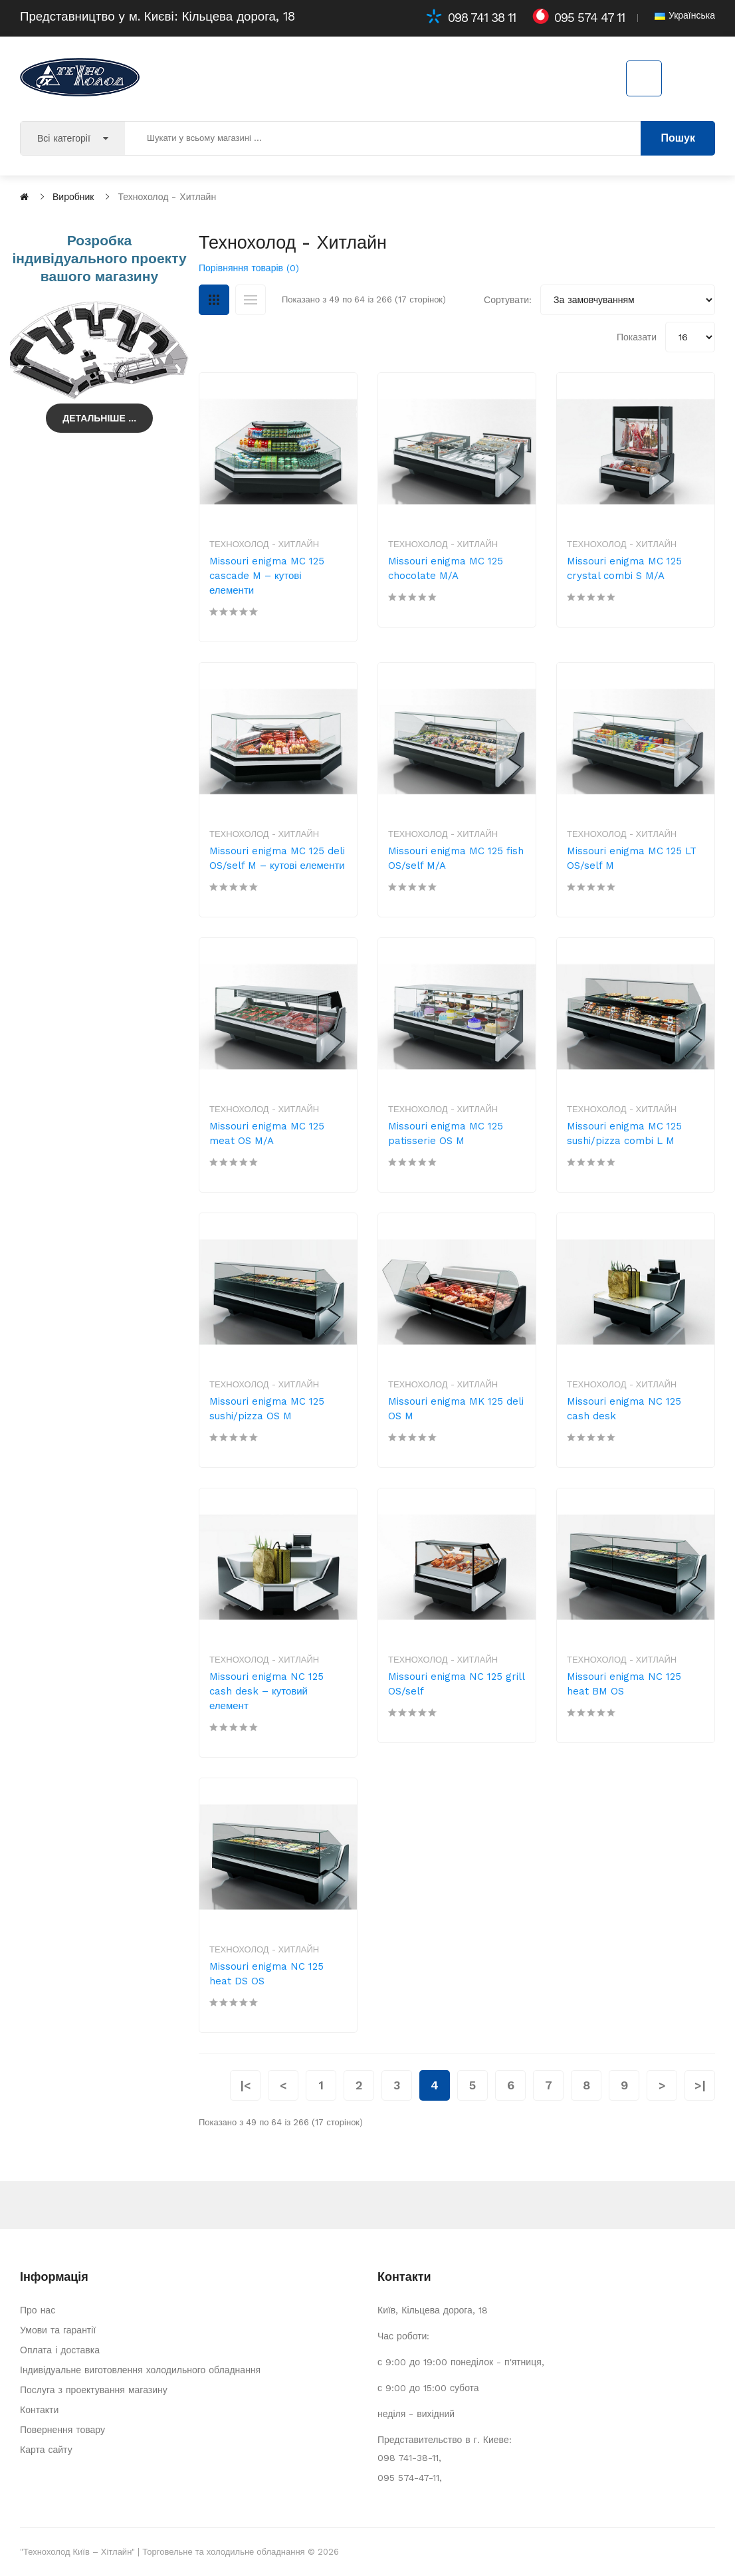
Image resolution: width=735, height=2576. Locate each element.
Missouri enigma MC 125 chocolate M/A (445, 568)
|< (245, 2085)
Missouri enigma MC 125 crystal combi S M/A (624, 568)
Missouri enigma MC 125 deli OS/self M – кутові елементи (277, 858)
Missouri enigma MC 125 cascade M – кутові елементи (266, 575)
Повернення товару (62, 2429)
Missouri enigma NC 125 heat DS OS (266, 1973)
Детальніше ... (99, 418)
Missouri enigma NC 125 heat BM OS (624, 1684)
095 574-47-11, (409, 2477)
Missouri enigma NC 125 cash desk (624, 1408)
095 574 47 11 (589, 18)
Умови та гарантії (58, 2330)
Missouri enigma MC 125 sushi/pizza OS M (266, 1408)
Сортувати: (508, 299)
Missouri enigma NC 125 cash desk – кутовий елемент (266, 1691)
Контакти (39, 2409)
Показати (637, 337)
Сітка (214, 300)
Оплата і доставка (60, 2350)
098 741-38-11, (409, 2457)
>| (700, 2085)
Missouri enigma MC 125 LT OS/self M (631, 858)
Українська (685, 15)
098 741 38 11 (482, 18)
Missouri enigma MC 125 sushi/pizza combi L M (624, 1133)
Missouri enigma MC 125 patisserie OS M (445, 1133)
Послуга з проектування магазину (93, 2390)
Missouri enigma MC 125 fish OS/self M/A (456, 858)
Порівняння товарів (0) (249, 268)
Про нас (37, 2310)
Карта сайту (46, 2449)
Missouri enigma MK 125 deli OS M (456, 1408)
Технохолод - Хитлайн (264, 544)
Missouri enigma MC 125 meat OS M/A (266, 1133)
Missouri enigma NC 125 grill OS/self (456, 1684)
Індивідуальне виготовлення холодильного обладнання (140, 2370)
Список (250, 300)
